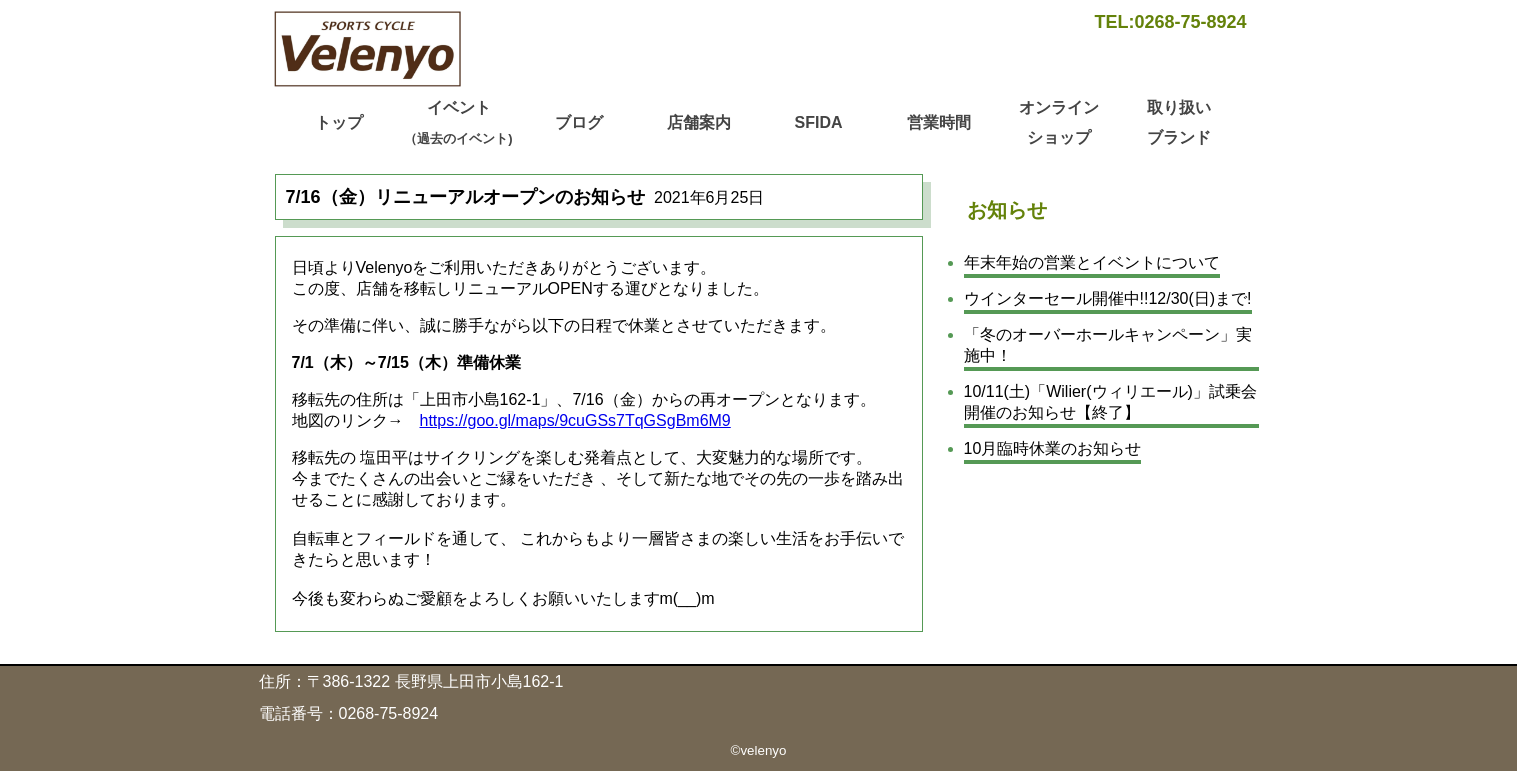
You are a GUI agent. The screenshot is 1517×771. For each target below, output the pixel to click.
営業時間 (939, 122)
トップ (339, 122)
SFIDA (819, 122)
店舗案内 (699, 122)
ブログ (579, 122)
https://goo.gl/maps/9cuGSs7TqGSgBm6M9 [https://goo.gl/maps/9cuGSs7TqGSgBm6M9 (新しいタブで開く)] (575, 420)
